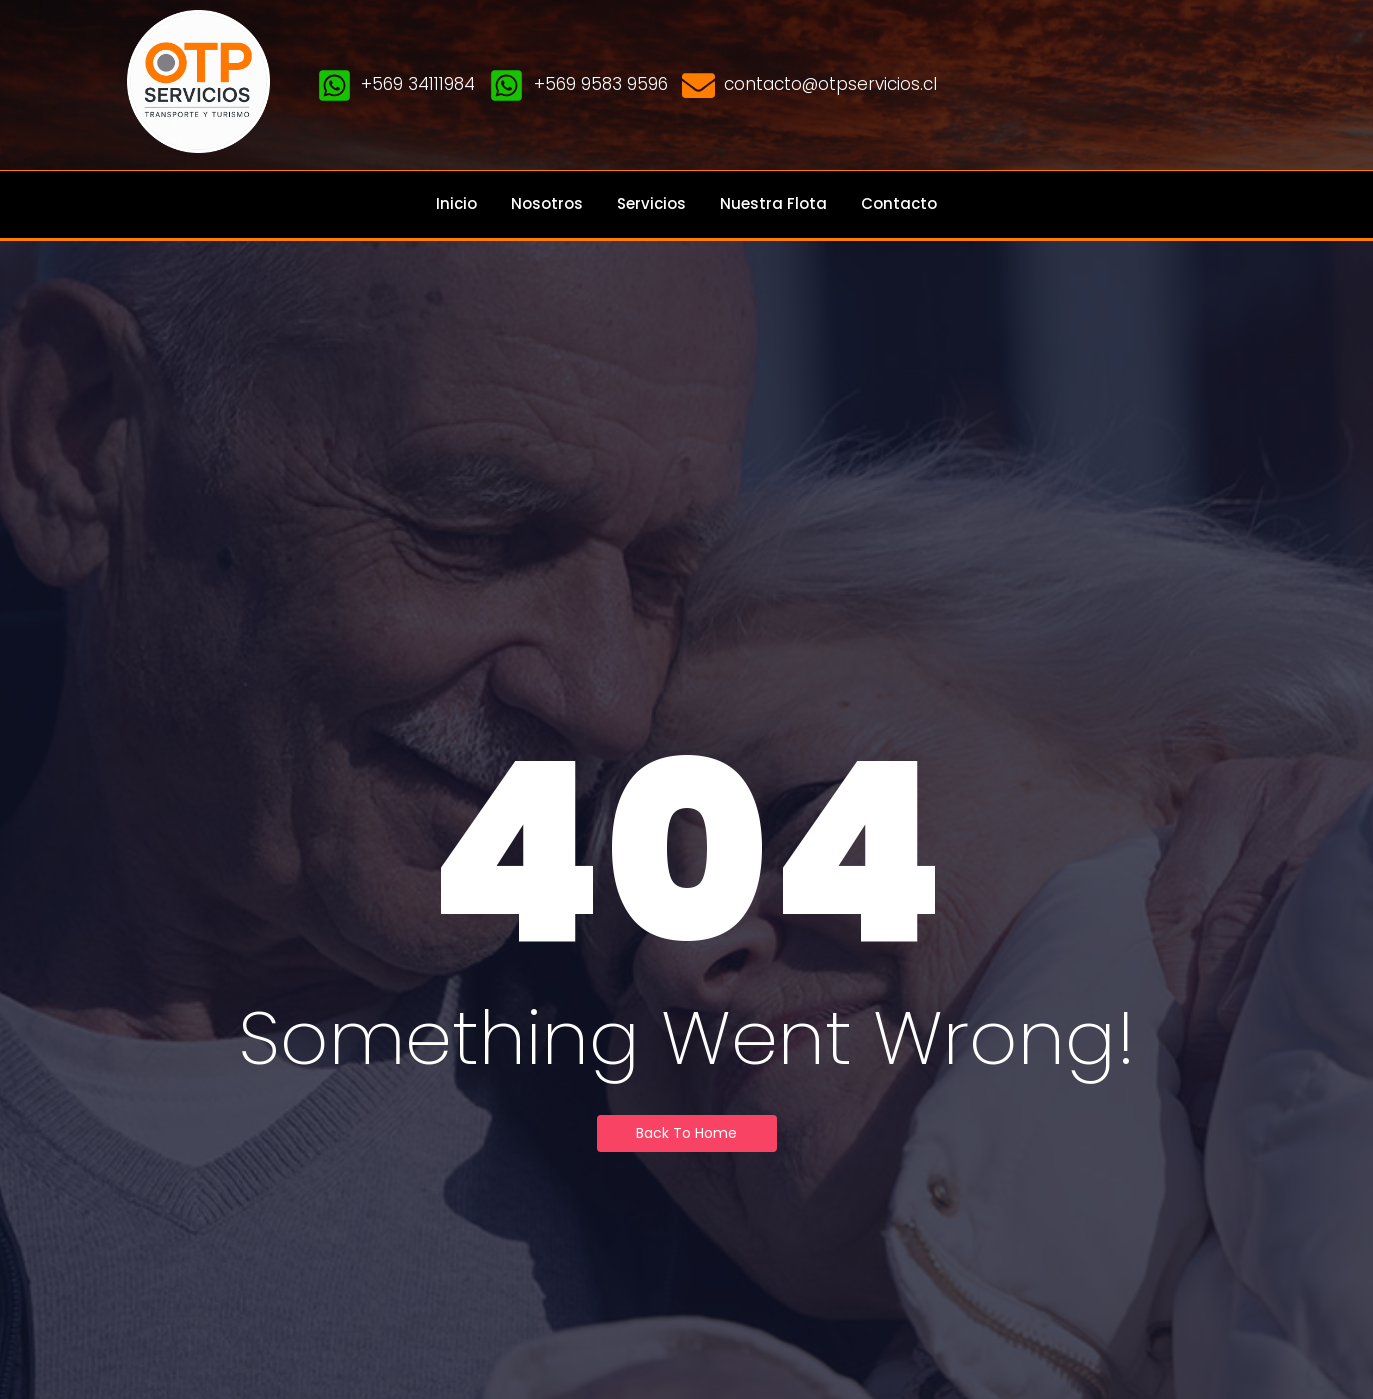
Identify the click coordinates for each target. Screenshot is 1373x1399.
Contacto (899, 203)
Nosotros (547, 203)
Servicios (651, 203)
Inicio (456, 203)
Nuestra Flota (773, 203)
